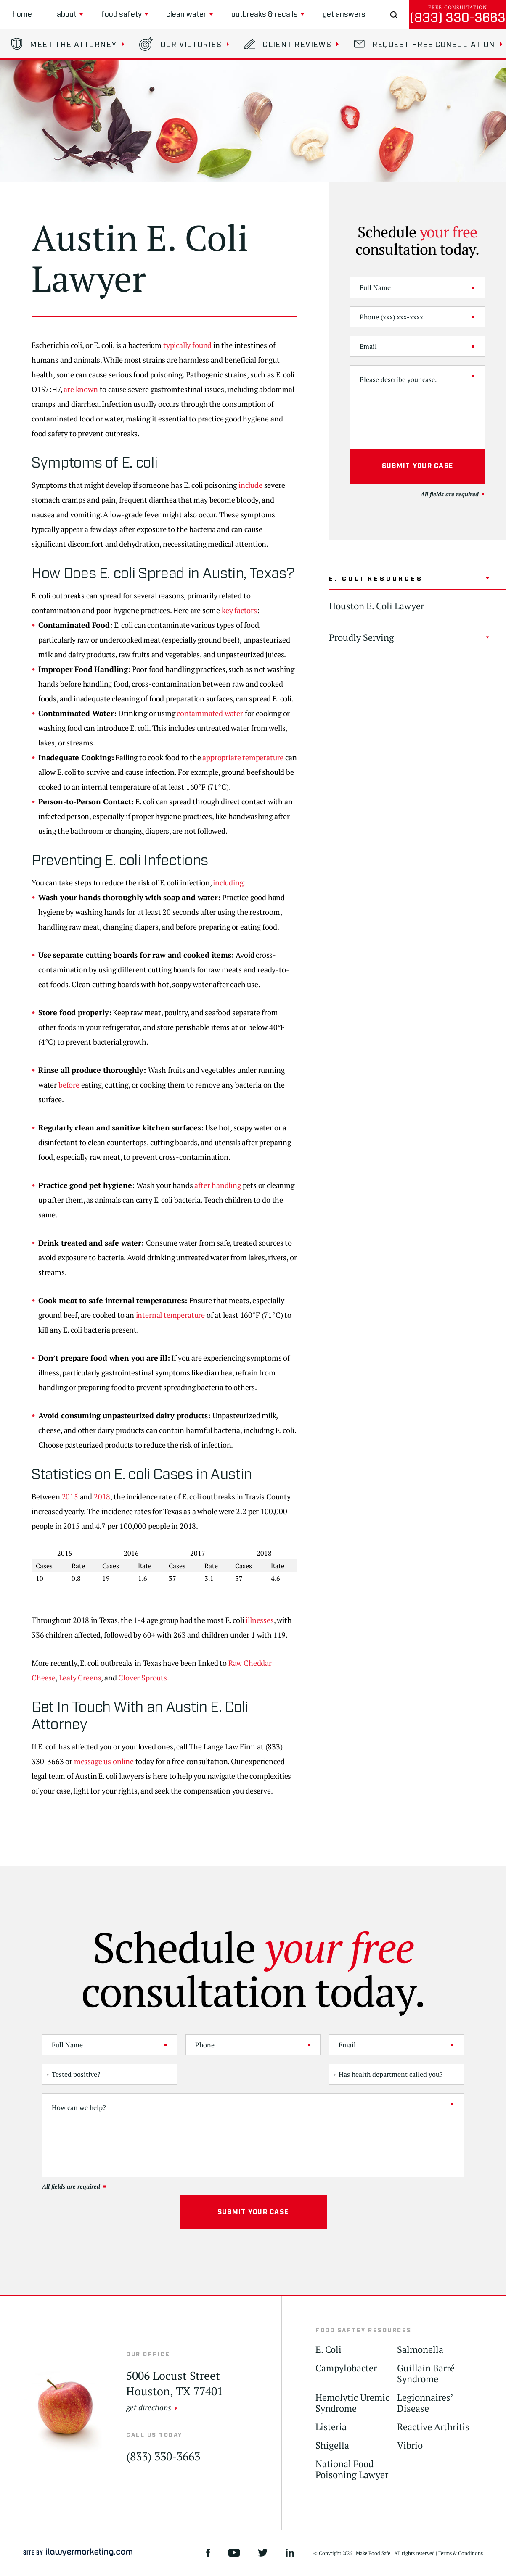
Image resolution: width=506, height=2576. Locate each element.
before (68, 1085)
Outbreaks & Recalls (264, 14)
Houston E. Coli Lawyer (376, 606)
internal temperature (170, 1315)
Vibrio (410, 2445)
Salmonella (420, 2349)
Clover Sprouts (142, 1678)
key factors (239, 610)
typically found (187, 345)
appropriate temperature (242, 757)
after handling (217, 1185)
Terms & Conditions (460, 2553)
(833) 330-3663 (458, 18)
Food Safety (121, 14)
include (250, 485)
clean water (186, 14)
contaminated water (210, 713)
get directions (148, 2407)
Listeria (331, 2427)
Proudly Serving (361, 637)
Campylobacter (346, 2368)
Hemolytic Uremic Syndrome (352, 2403)
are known (81, 389)
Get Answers (344, 14)
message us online (104, 1761)
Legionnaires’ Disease (425, 2403)
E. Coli (328, 2349)
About (67, 14)
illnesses (259, 1620)
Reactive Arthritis (433, 2427)
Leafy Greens (80, 1678)
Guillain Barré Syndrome (426, 2374)
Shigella (332, 2445)
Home (22, 14)
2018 (102, 1496)
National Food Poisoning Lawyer (351, 2469)
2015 (70, 1496)
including (228, 882)
